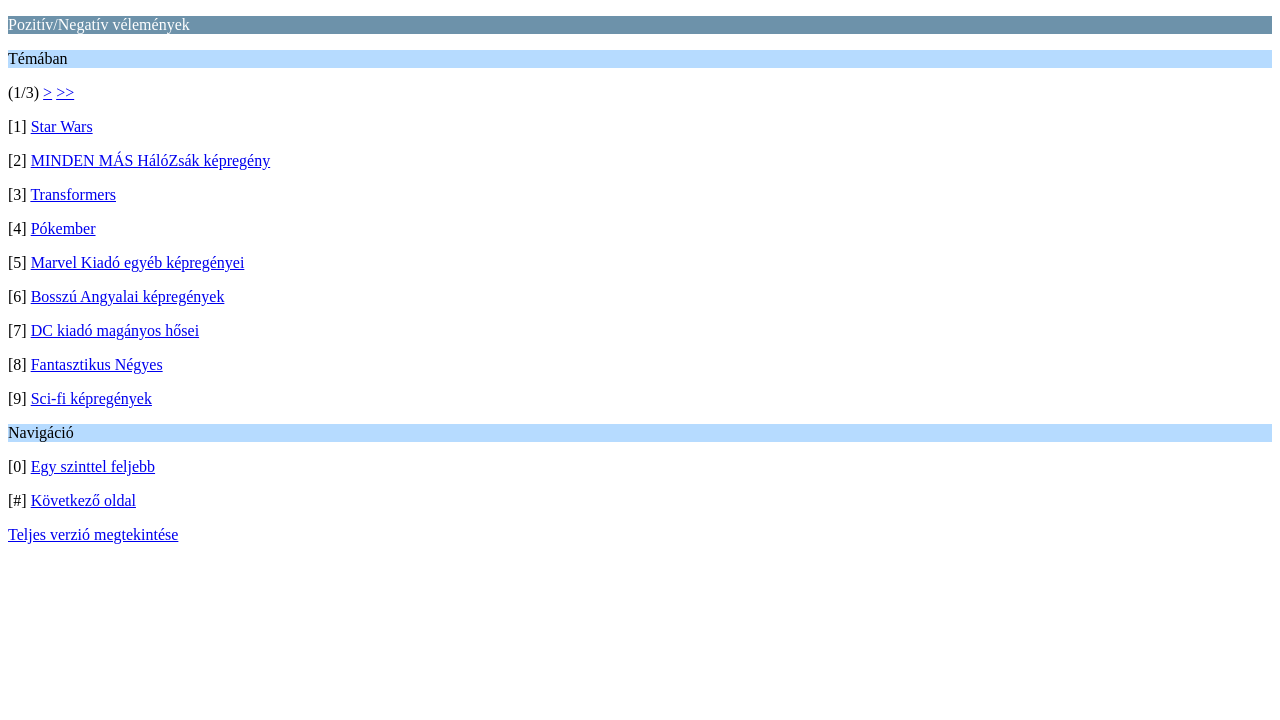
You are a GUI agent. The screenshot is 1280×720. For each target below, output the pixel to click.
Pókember (63, 228)
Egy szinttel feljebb (93, 466)
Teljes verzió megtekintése (93, 534)
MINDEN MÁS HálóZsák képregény (151, 160)
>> (65, 92)
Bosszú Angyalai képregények (128, 296)
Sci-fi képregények (91, 398)
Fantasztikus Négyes (97, 364)
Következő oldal (83, 500)
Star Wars (62, 126)
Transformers (73, 194)
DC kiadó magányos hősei (115, 330)
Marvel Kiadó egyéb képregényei (138, 262)
